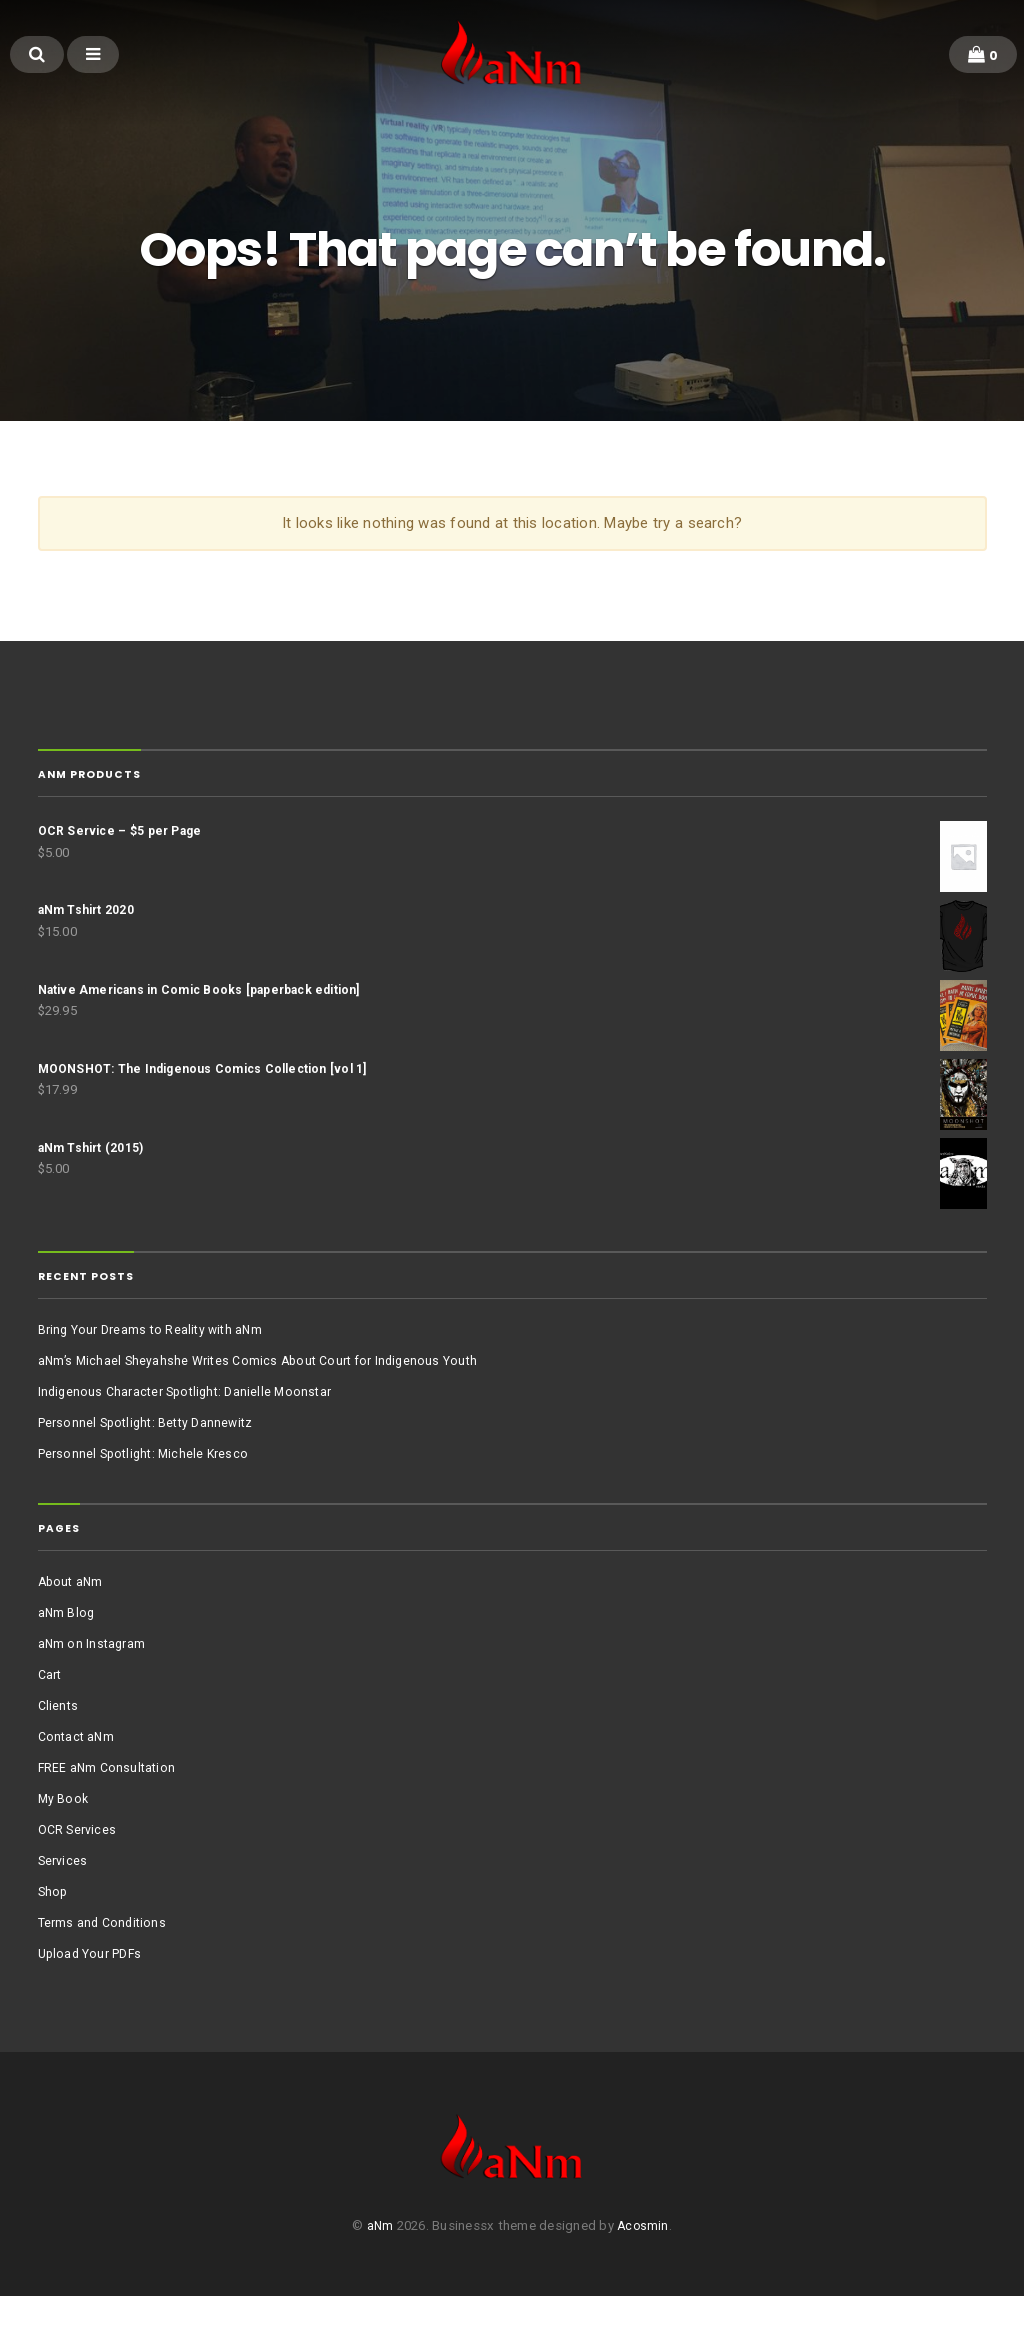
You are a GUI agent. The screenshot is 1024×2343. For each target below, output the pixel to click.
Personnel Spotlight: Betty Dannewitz (152, 1461)
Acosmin (644, 2273)
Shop (54, 1931)
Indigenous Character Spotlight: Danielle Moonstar (191, 1430)
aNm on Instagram (93, 1683)
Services (63, 1900)
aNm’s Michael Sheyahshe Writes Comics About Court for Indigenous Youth (266, 1399)
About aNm (72, 1621)
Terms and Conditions (105, 1962)
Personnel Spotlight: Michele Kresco (148, 1492)
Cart (51, 1714)
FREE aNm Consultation (109, 1807)
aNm (379, 2273)
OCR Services (78, 1869)
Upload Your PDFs (94, 1993)
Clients (59, 1745)
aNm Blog (67, 1652)
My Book (64, 1838)
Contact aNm (78, 1776)
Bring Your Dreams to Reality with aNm (154, 1368)
